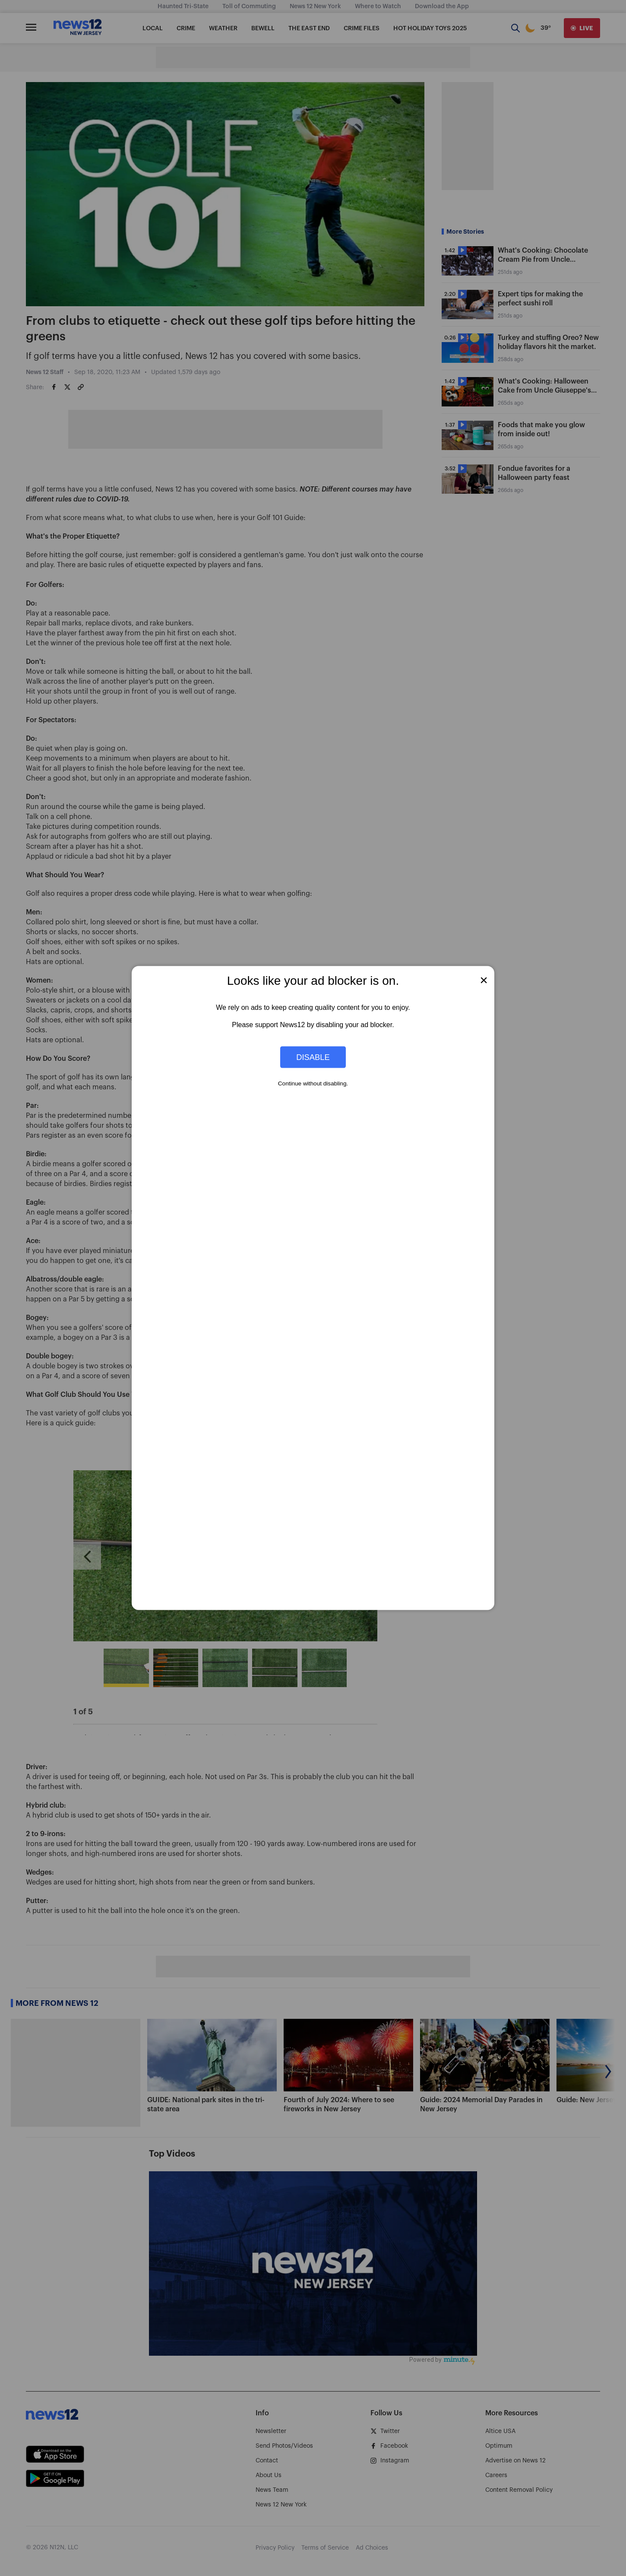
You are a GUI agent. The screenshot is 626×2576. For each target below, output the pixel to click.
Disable (313, 1056)
